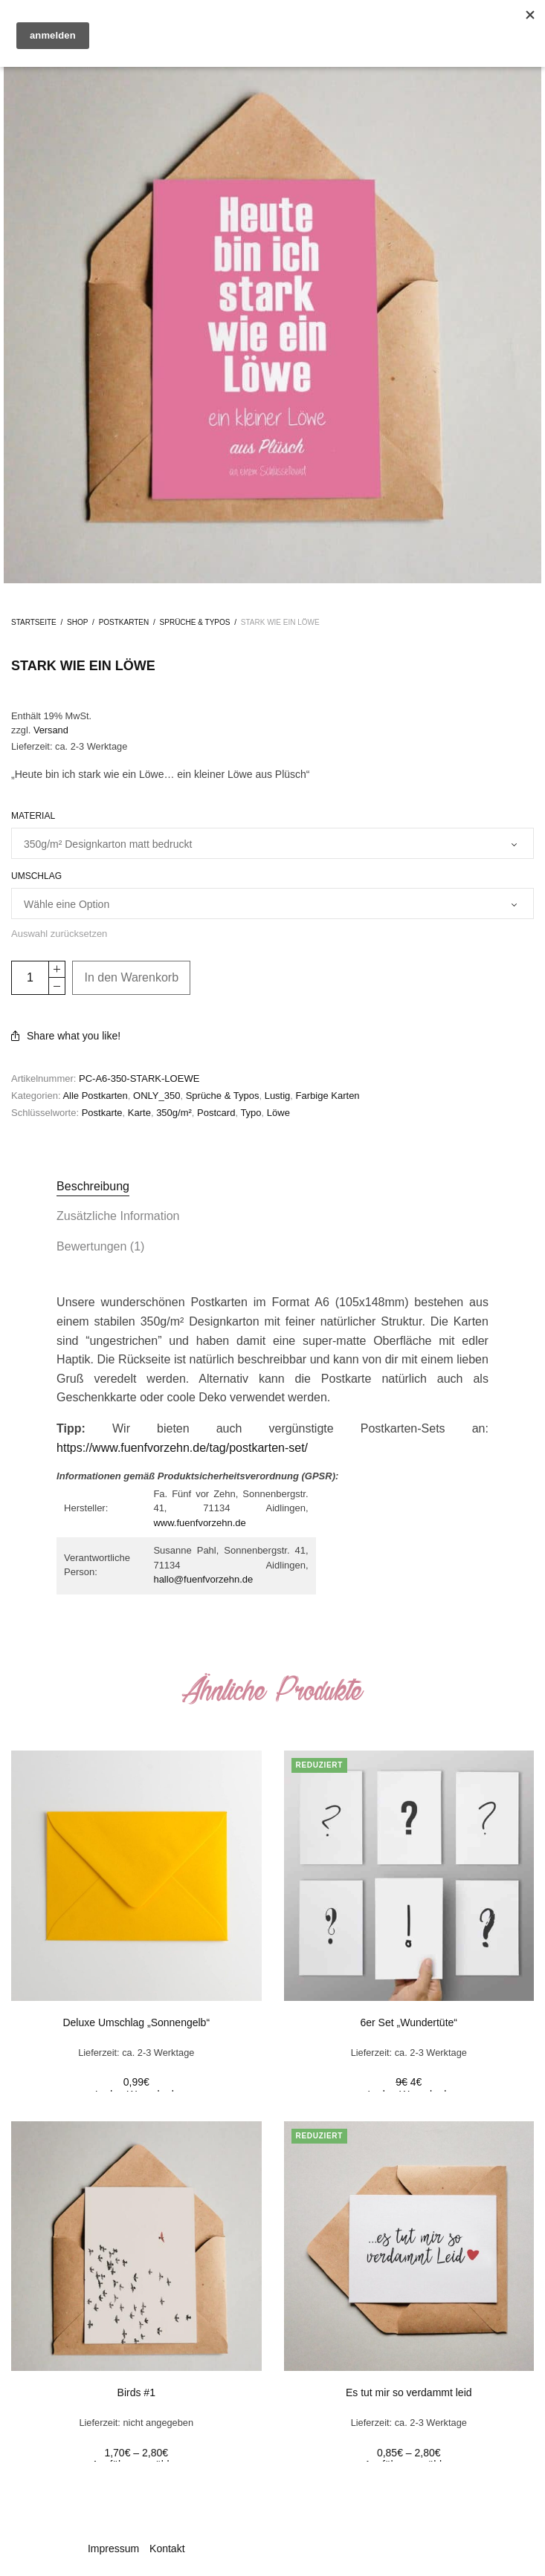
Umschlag (36, 876)
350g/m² (174, 1112)
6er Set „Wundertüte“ (409, 2022)
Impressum (113, 2548)
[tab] (272, 1186)
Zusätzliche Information (118, 1216)
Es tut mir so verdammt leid (409, 2392)
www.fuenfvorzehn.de (199, 1522)
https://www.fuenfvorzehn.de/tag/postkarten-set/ (182, 1447)
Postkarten (124, 622)
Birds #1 (136, 2392)
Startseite (34, 622)
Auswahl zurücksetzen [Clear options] (59, 933)
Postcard (216, 1112)
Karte (139, 1112)
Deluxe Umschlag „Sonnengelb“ (136, 2022)
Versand (50, 730)
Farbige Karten (328, 1095)
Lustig (278, 1095)
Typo (250, 1112)
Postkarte (102, 1112)
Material (33, 815)
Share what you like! (65, 1036)
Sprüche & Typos (195, 622)
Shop (77, 622)
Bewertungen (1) (100, 1246)
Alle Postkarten (94, 1095)
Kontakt (166, 2548)
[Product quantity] (30, 978)
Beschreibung (93, 1186)
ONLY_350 (156, 1095)
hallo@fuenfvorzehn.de (203, 1579)
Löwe (278, 1112)
